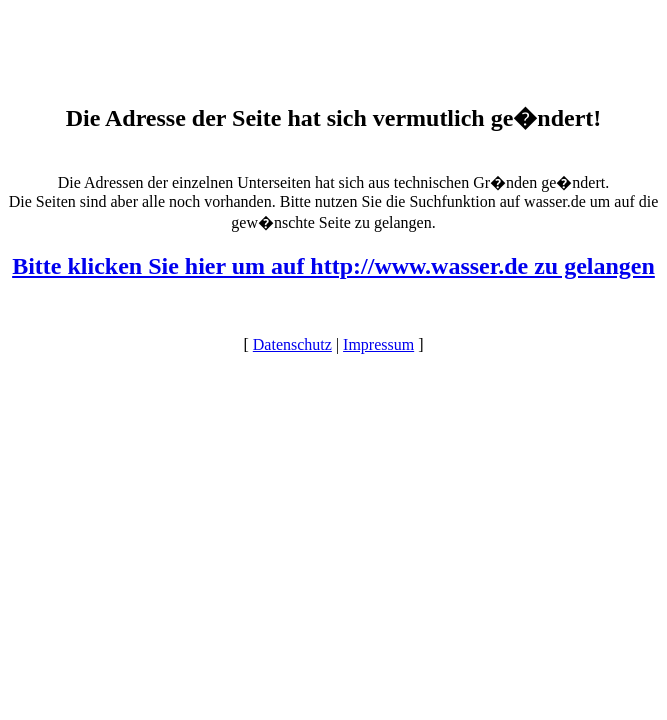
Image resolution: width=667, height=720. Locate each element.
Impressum (378, 344)
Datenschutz (292, 344)
